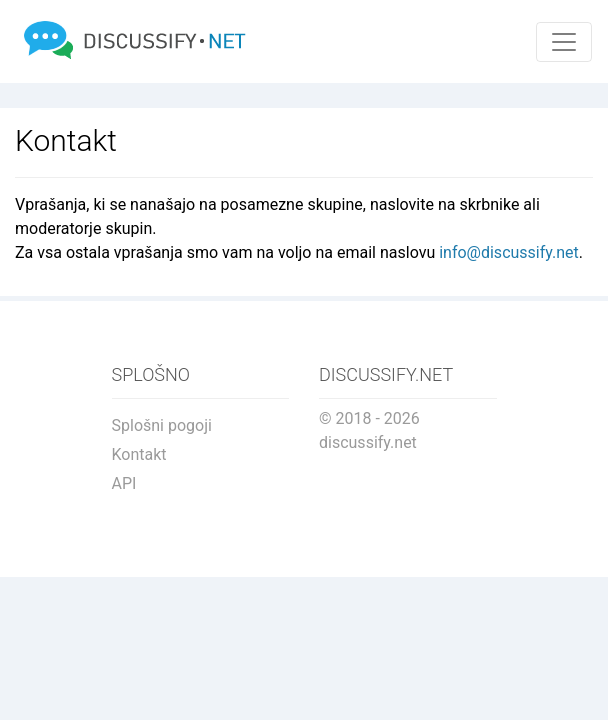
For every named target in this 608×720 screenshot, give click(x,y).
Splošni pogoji (162, 425)
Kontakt (139, 454)
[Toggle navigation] (564, 42)
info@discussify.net (509, 252)
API (124, 483)
